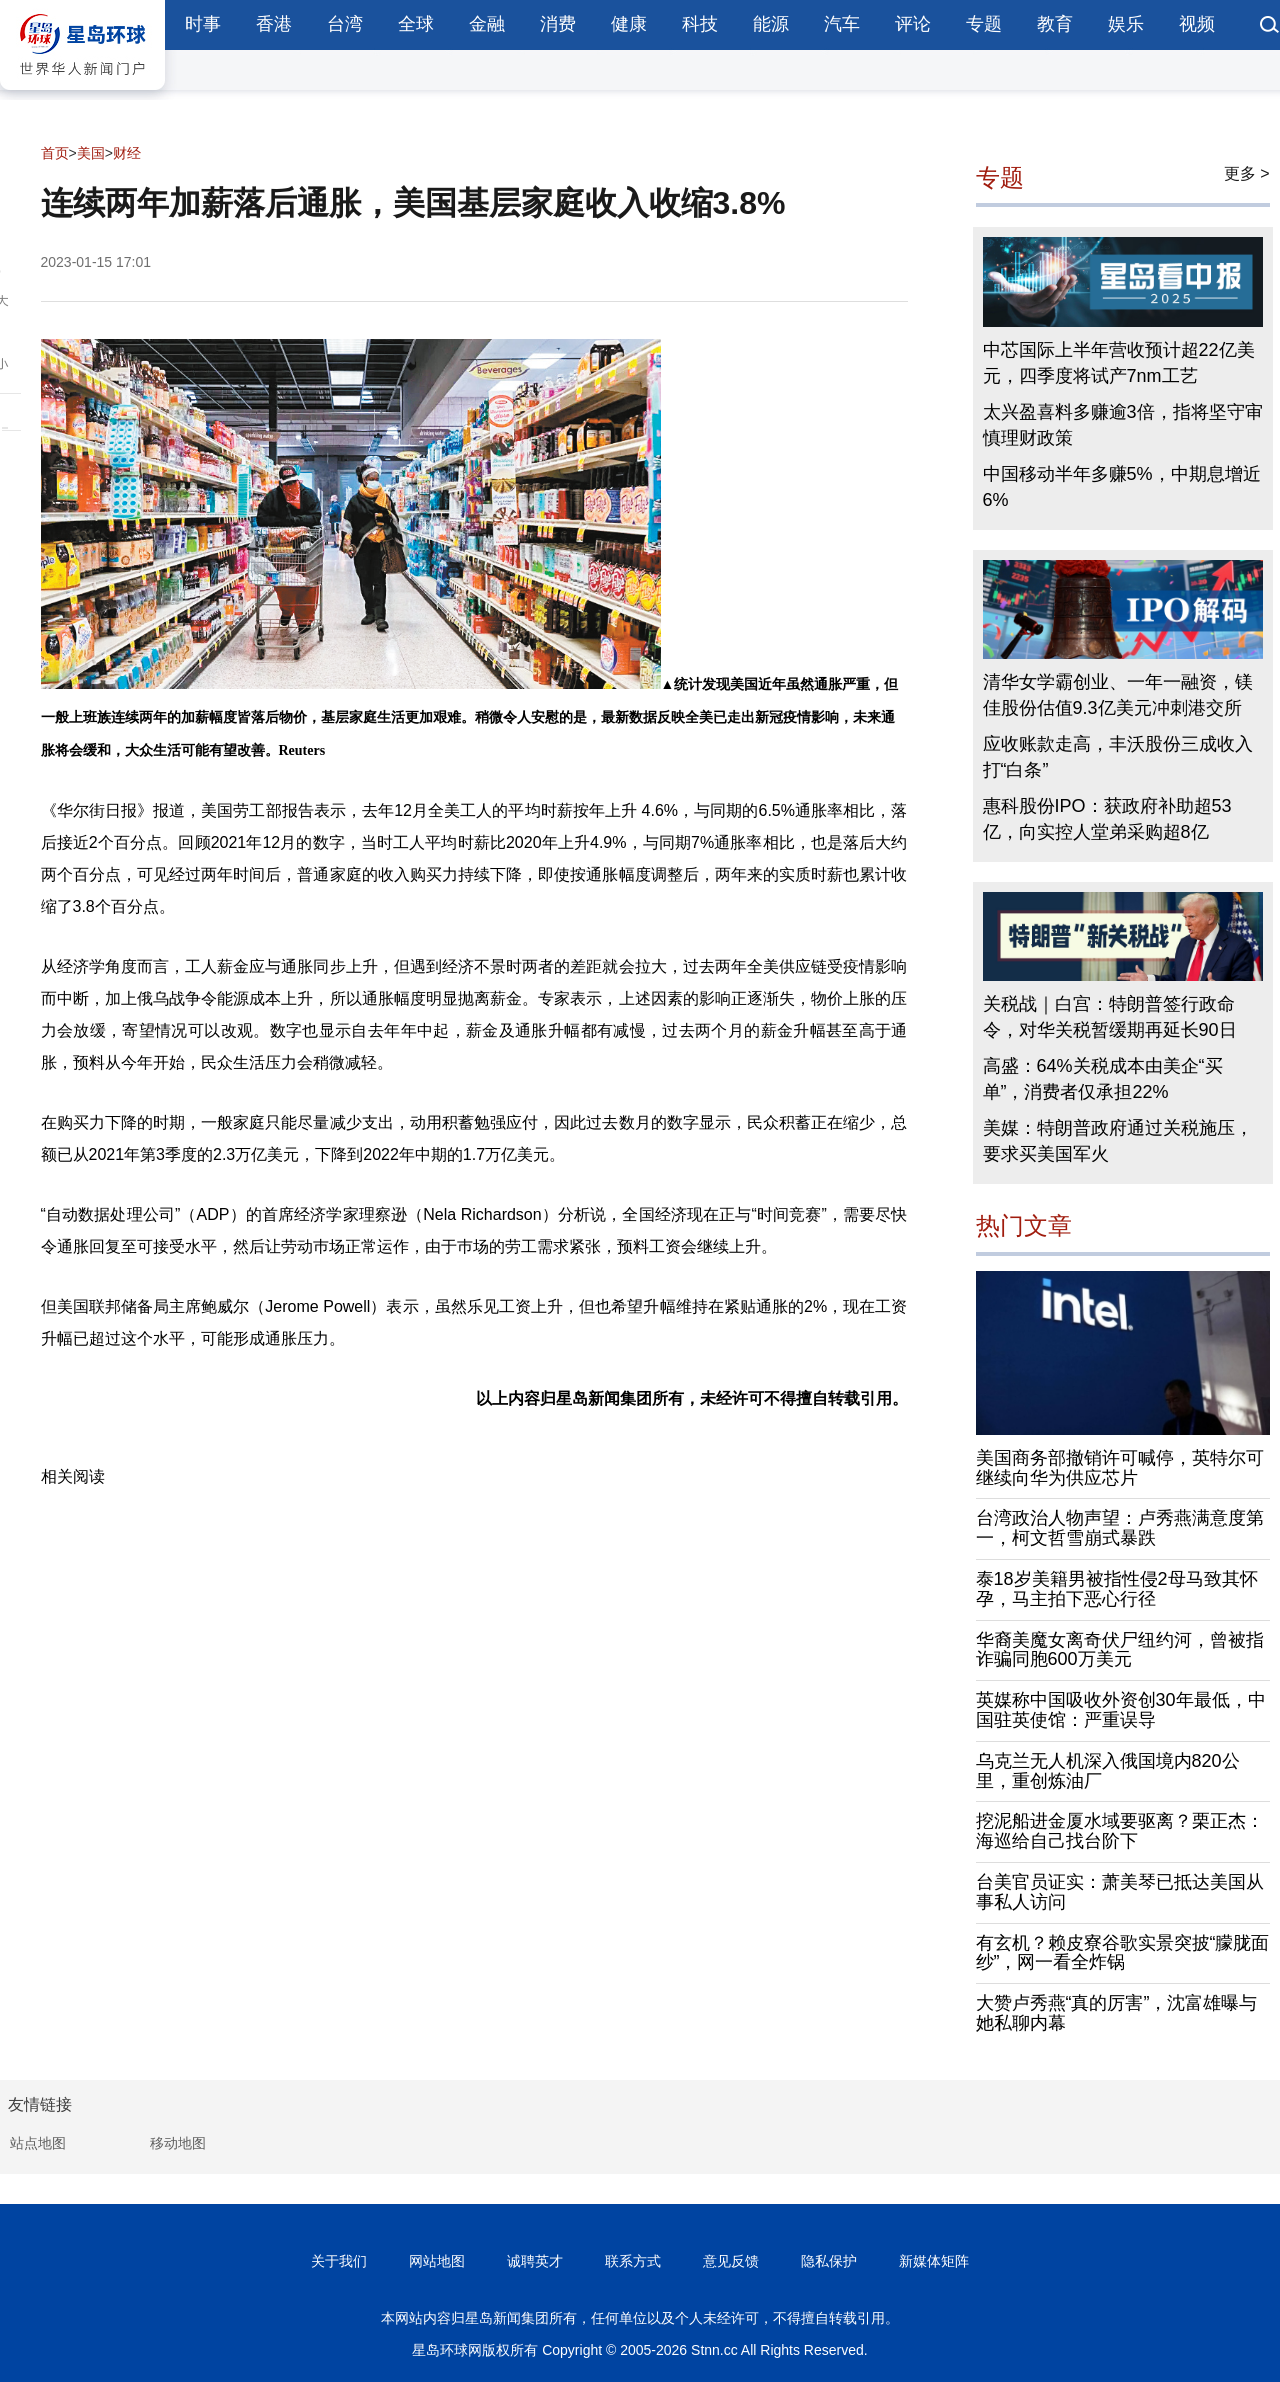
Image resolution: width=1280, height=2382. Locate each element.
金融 (487, 24)
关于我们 (339, 2261)
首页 (55, 153)
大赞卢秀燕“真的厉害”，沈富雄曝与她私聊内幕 (1117, 2013)
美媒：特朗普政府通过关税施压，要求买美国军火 (1118, 1141)
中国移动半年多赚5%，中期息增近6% (1122, 487)
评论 (913, 24)
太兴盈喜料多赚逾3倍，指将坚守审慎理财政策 (1123, 425)
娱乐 (1126, 24)
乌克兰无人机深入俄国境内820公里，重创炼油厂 (1108, 1771)
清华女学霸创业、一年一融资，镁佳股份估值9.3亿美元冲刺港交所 (1118, 695)
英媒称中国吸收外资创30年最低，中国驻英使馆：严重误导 (1121, 1710)
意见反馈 (731, 2261)
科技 (700, 24)
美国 (91, 153)
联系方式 (633, 2261)
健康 (629, 24)
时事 (203, 24)
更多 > (1247, 173)
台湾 (345, 24)
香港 (274, 24)
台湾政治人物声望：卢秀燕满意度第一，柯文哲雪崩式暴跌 (1120, 1528)
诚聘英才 (535, 2261)
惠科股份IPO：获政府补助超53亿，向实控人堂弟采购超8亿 (1107, 819)
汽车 (842, 24)
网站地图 (437, 2261)
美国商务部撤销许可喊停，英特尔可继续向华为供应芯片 (1120, 1468)
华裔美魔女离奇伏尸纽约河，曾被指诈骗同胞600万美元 (1120, 1650)
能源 (771, 24)
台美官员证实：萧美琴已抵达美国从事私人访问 (1120, 1892)
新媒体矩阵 (934, 2261)
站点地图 (38, 2143)
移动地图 (178, 2143)
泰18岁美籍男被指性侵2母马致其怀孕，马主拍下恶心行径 (1117, 1589)
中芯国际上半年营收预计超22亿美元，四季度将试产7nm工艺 (1119, 363)
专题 (984, 24)
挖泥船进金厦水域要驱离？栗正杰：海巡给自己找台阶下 (1120, 1831)
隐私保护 (829, 2261)
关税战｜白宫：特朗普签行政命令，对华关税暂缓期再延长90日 (1110, 1017)
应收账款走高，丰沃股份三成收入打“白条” (1118, 757)
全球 (416, 24)
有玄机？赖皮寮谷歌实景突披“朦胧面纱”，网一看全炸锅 (1123, 1953)
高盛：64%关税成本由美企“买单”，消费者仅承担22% (1103, 1079)
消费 (558, 24)
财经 (127, 153)
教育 (1055, 24)
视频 (1197, 24)
